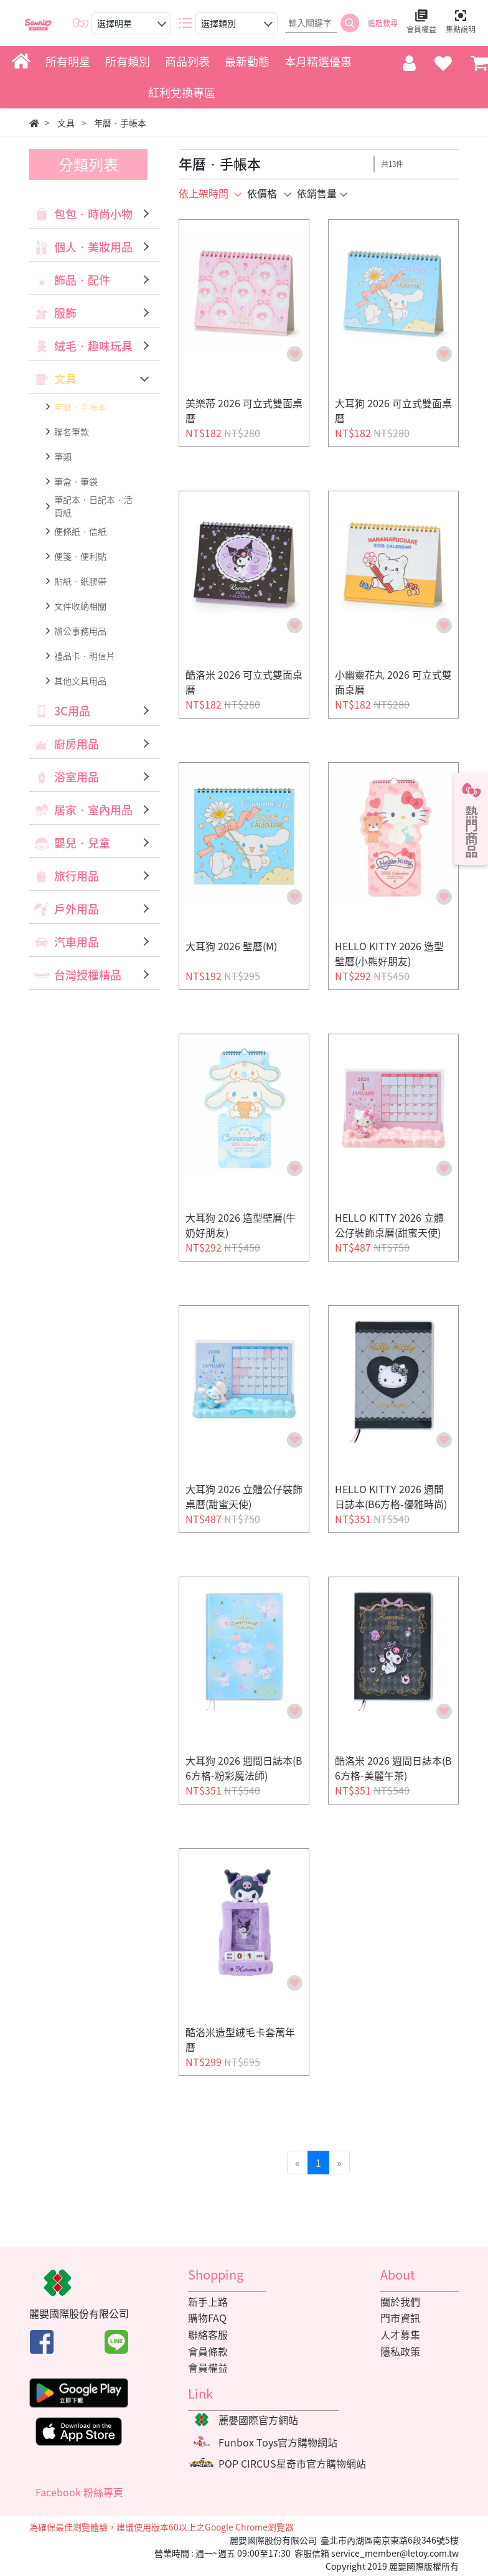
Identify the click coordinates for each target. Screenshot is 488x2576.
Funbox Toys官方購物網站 (277, 2442)
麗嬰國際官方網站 (258, 2419)
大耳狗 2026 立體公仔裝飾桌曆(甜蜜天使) (244, 1496)
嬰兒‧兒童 (82, 842)
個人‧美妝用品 (93, 246)
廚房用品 (76, 743)
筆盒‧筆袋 (76, 481)
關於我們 (400, 2301)
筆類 (63, 456)
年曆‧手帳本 (80, 406)
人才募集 (400, 2334)
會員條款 (208, 2351)
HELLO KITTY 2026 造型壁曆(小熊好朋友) (389, 953)
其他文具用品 (80, 680)
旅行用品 (76, 875)
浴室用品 (76, 776)
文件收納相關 (80, 606)
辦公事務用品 (80, 631)
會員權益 (208, 2367)
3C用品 (72, 710)
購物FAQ (207, 2317)
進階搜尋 (383, 23)
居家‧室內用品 (93, 809)
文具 (65, 378)
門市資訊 (400, 2317)
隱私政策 (400, 2351)
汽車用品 (76, 941)
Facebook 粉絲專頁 (79, 2491)
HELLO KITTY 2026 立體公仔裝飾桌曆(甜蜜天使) (389, 1225)
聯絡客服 (208, 2334)
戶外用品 (76, 908)
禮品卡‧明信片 (84, 655)
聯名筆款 (71, 431)
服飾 (65, 312)
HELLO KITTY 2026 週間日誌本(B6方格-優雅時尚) (391, 1496)
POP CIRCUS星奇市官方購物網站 (292, 2463)
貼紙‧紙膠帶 (80, 581)
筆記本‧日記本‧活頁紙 (93, 506)
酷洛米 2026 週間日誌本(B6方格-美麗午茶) (393, 1768)
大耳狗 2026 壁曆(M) (231, 945)
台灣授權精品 (87, 974)
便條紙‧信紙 (80, 531)
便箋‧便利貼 (80, 556)
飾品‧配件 (82, 279)
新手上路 (208, 2301)
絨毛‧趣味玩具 (93, 345)
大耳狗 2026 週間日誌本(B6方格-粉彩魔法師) (244, 1768)
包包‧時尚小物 (93, 213)
